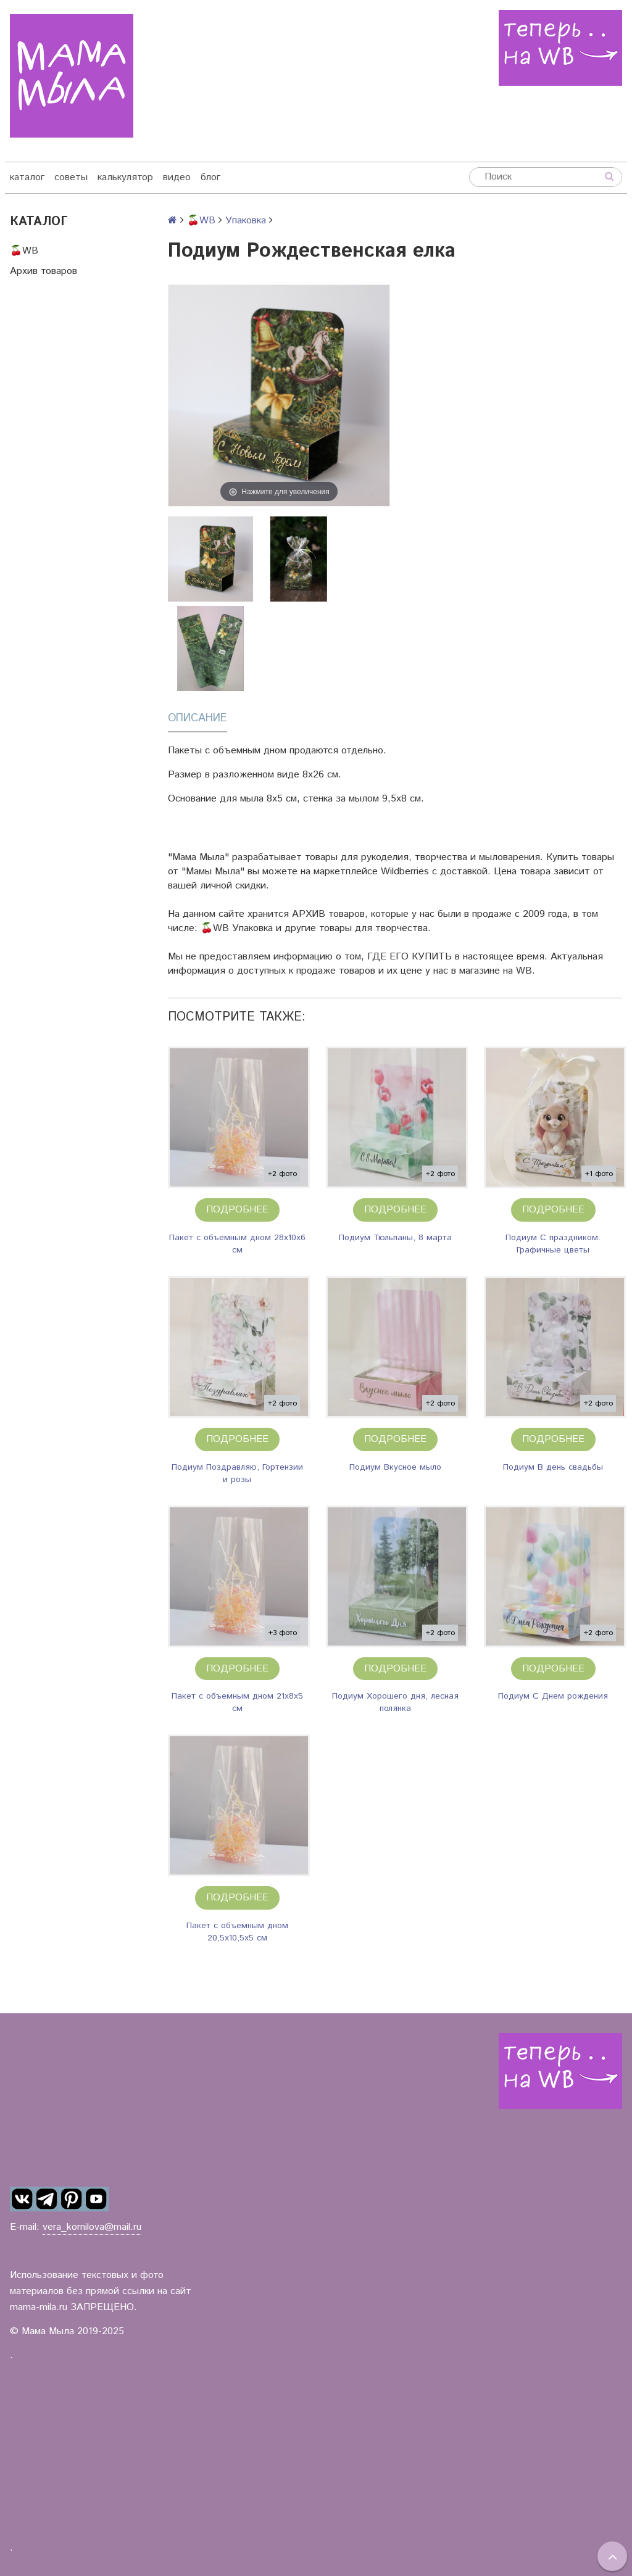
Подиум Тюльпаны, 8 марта (395, 1238)
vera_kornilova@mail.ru (92, 2227)
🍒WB (24, 251)
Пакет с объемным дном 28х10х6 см (237, 1244)
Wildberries (405, 871)
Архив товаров (43, 271)
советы (71, 177)
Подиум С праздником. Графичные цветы (553, 1244)
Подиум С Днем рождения (553, 1696)
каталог (27, 177)
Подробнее (237, 1210)
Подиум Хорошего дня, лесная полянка (395, 1702)
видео (177, 177)
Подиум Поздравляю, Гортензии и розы (237, 1473)
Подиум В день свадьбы (553, 1467)
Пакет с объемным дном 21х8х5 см (237, 1702)
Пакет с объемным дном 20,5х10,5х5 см (237, 1932)
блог (210, 177)
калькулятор (125, 177)
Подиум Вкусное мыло (395, 1467)
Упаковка (245, 220)
